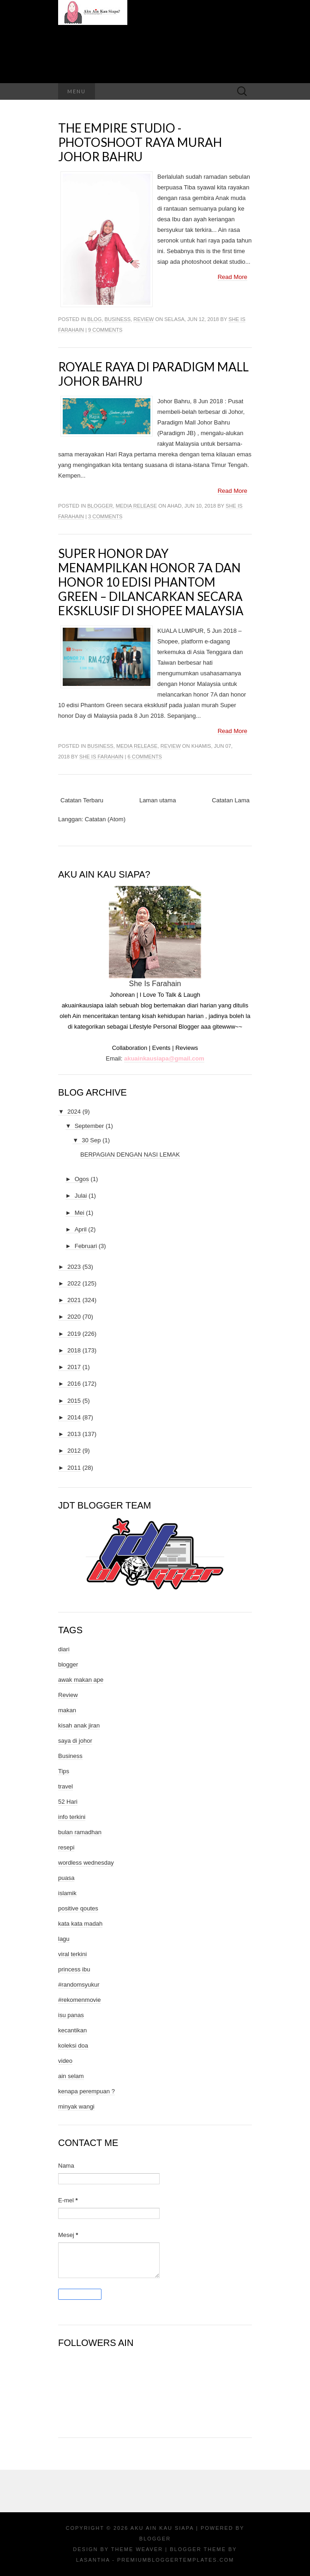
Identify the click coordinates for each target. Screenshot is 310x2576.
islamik (67, 1893)
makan (67, 1710)
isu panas (71, 2015)
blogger (100, 506)
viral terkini (72, 1954)
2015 (74, 1400)
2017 (74, 1367)
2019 (74, 1333)
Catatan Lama (231, 800)
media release (136, 506)
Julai (81, 1195)
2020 (74, 1316)
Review (143, 319)
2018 (74, 1350)
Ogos (82, 1179)
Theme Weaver (137, 2549)
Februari (86, 1246)
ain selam (71, 2076)
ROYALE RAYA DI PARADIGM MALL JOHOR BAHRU (153, 373)
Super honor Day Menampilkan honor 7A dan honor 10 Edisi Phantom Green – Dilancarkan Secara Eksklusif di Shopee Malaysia (151, 582)
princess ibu (74, 1969)
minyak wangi (76, 2106)
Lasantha (93, 2560)
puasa (66, 1877)
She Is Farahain (101, 756)
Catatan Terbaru (81, 800)
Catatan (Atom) (105, 819)
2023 (74, 1266)
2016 (74, 1383)
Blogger (155, 2538)
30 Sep (91, 1140)
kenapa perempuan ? (86, 2091)
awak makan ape (80, 1679)
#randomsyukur (79, 1984)
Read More (232, 276)
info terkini (71, 1816)
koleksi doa (73, 2045)
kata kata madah (80, 1923)
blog (94, 319)
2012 (74, 1450)
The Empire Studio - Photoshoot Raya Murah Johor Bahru (140, 142)
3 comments (105, 516)
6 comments (145, 756)
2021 (74, 1300)
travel (65, 1786)
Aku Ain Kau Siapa (162, 2528)
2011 (74, 1467)
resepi (66, 1847)
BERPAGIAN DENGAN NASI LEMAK (130, 1154)
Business (118, 319)
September (89, 1125)
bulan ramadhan (79, 1832)
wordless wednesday (86, 1862)
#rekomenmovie (79, 1999)
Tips (63, 1771)
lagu (64, 1938)
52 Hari (68, 1801)
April (81, 1229)
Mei (79, 1212)
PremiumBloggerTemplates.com (175, 2560)
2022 (74, 1283)
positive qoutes (78, 1908)
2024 (74, 1111)
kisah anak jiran (79, 1725)
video (65, 2060)
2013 (74, 1433)
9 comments (105, 330)
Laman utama (157, 800)
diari (64, 1649)
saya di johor (75, 1740)
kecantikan (72, 2030)
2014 (74, 1417)
